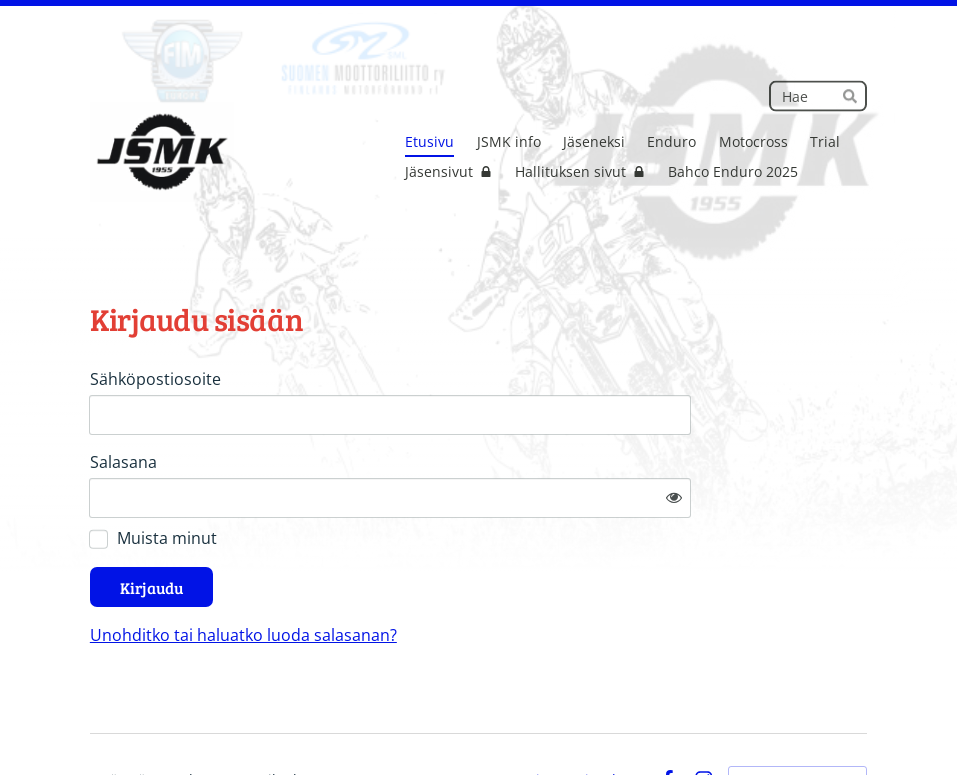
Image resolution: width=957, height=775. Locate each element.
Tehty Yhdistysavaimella (797, 722)
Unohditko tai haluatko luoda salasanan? (431, 577)
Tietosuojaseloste (586, 722)
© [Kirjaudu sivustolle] (98, 721)
